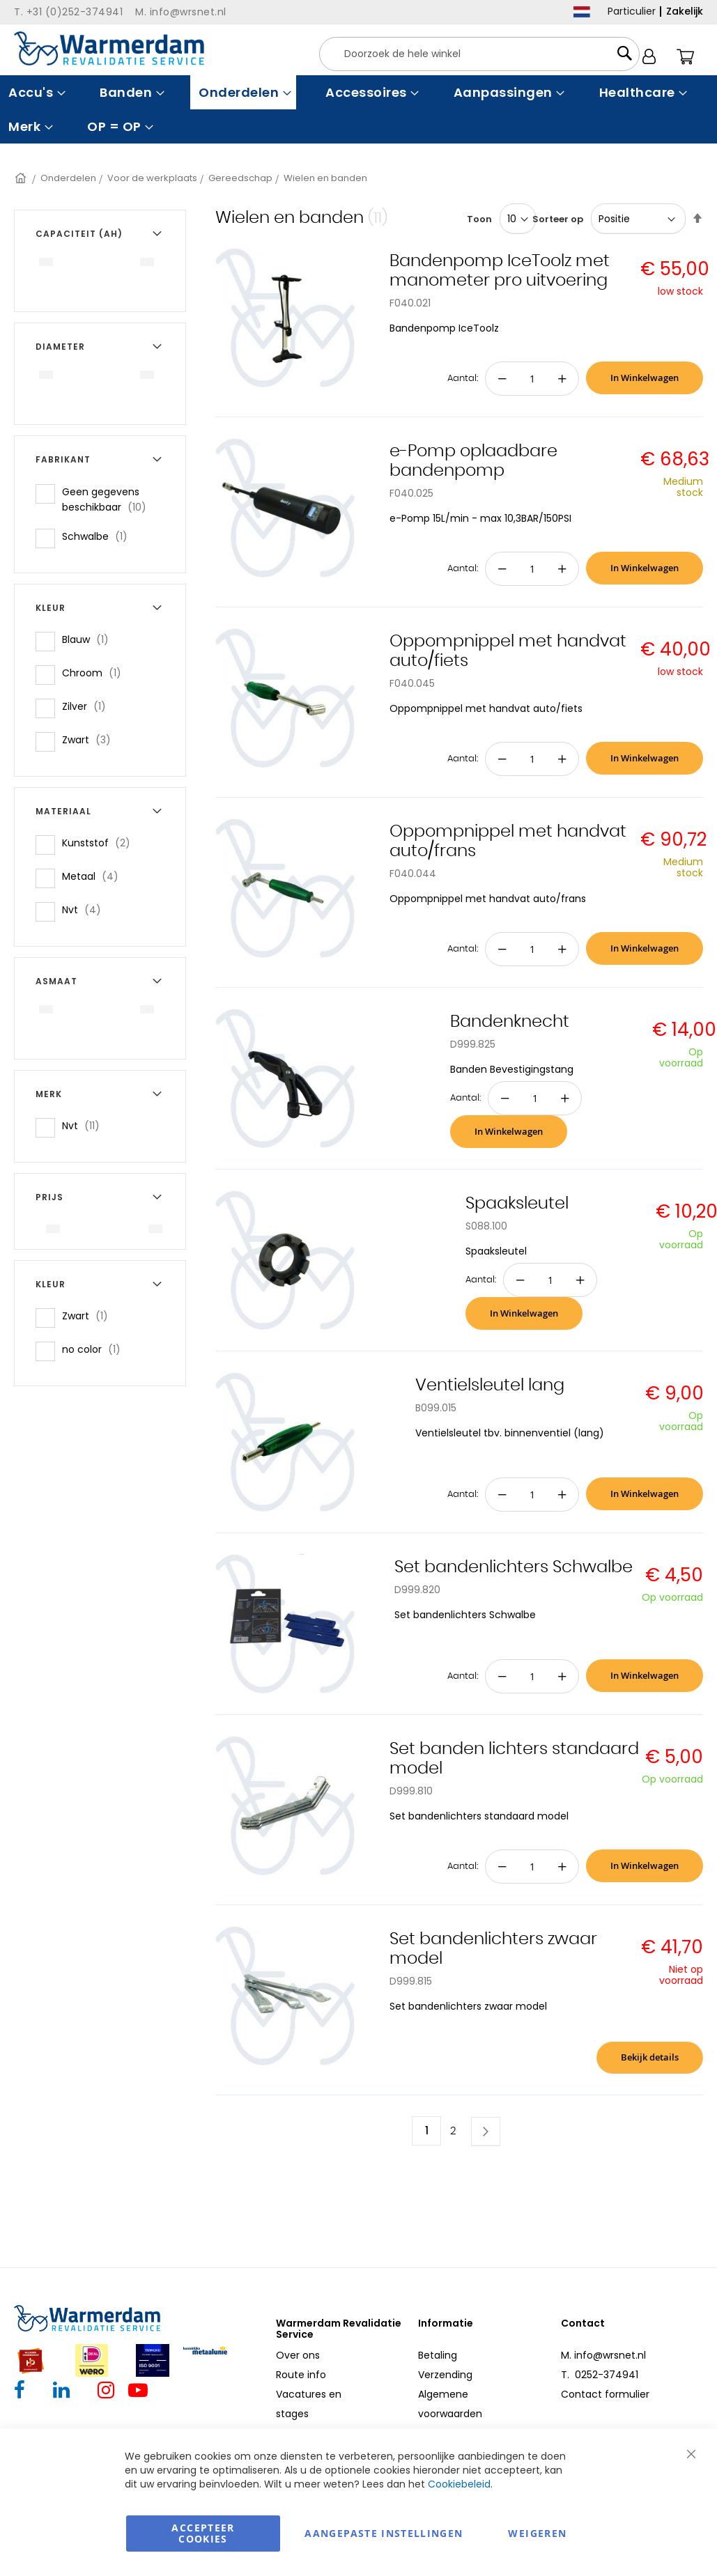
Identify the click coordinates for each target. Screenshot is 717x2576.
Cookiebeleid (459, 2484)
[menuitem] (35, 92)
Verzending (445, 2375)
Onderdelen (68, 178)
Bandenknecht (509, 1022)
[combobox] (479, 54)
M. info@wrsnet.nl (603, 2355)
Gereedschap (240, 178)
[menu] (358, 109)
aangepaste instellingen (383, 2533)
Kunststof (100, 842)
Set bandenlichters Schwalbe (513, 1567)
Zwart (90, 739)
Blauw (89, 639)
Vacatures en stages (308, 2404)
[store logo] (109, 48)
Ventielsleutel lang (489, 1385)
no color (95, 1349)
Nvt (85, 909)
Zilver (88, 706)
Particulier (632, 11)
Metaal (94, 876)
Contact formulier (605, 2394)
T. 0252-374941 (599, 2375)
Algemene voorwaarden (450, 2404)
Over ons (298, 2355)
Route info (301, 2375)
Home (21, 178)
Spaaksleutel (517, 1203)
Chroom (96, 672)
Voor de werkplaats (152, 178)
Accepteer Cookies (202, 2533)
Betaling (437, 2355)
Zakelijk (684, 11)
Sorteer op (557, 219)
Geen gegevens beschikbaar (115, 499)
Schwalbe (99, 536)
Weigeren (537, 2533)
